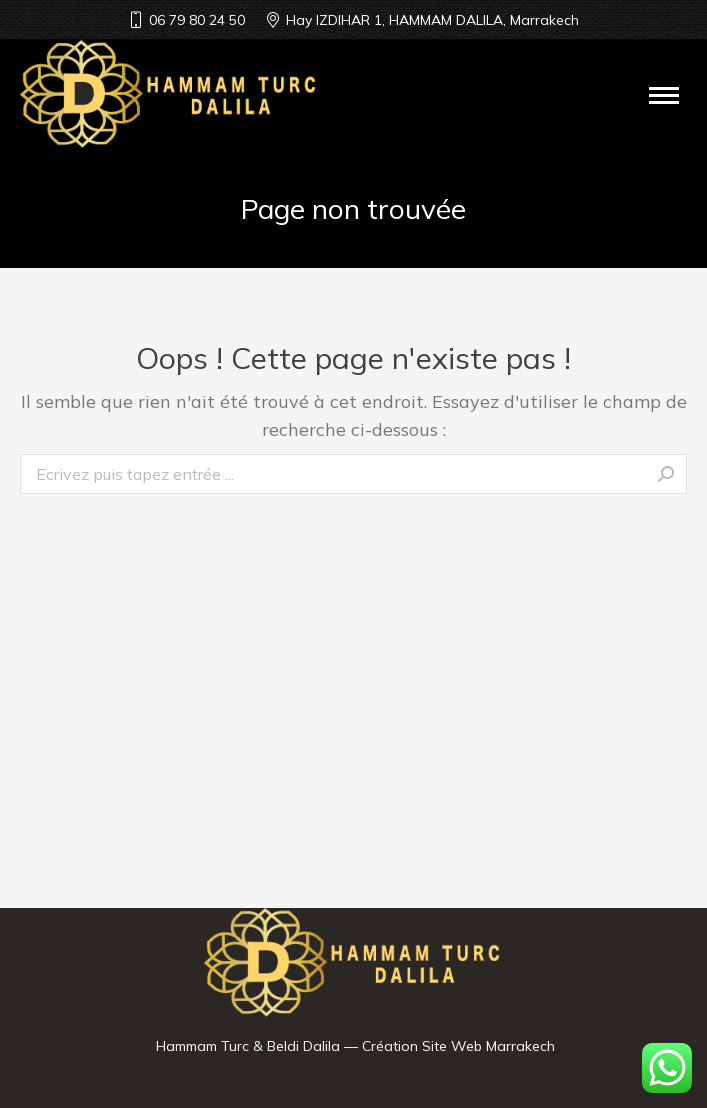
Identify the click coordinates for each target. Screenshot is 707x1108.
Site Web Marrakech (488, 1046)
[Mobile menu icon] (664, 95)
